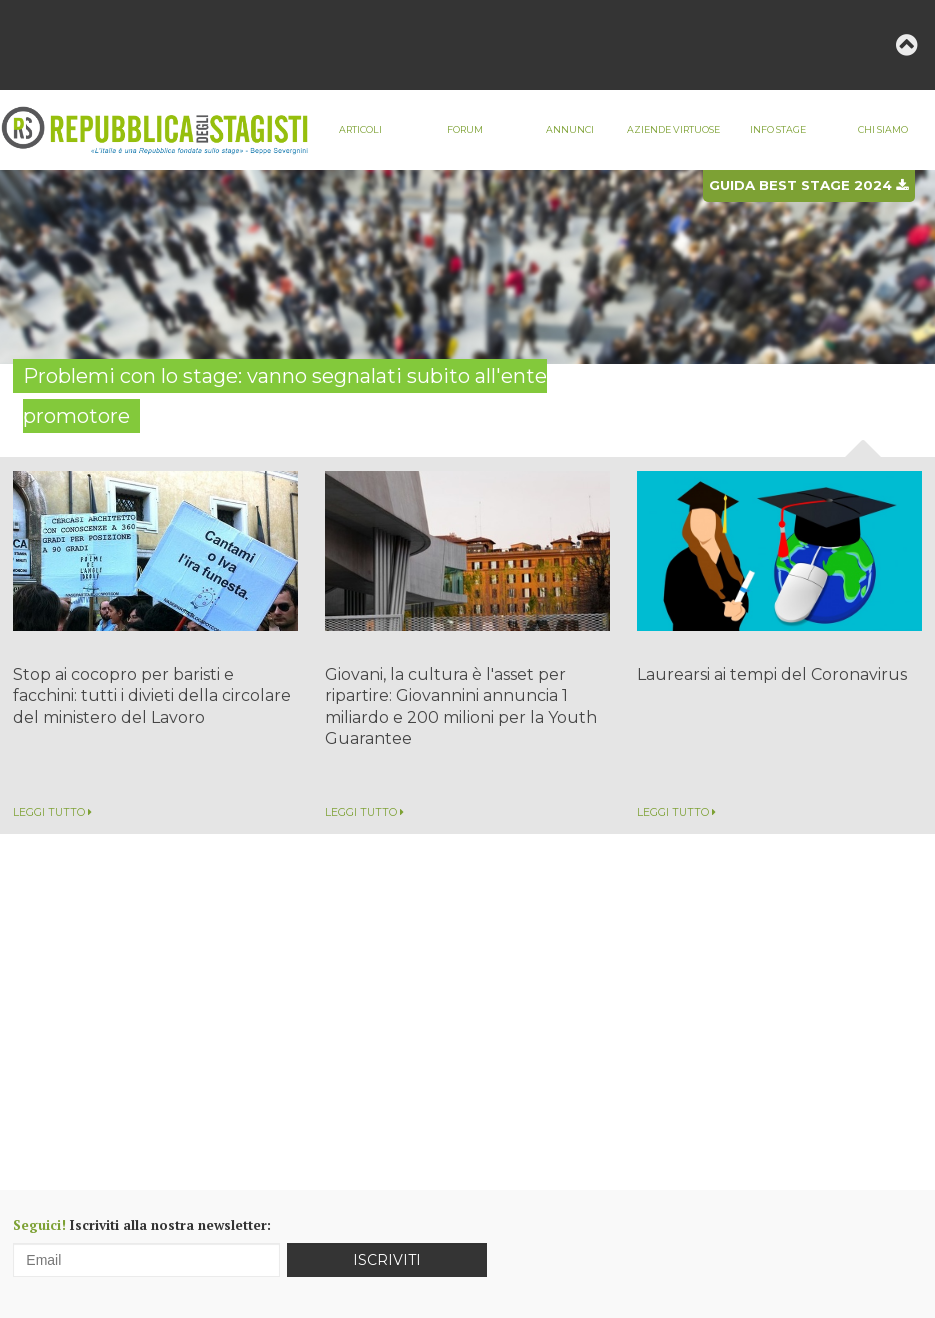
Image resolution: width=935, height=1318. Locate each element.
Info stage (778, 129)
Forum (465, 129)
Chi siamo (883, 129)
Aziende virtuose (673, 129)
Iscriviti (387, 1260)
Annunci (570, 129)
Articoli (360, 129)
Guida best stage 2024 (808, 185)
